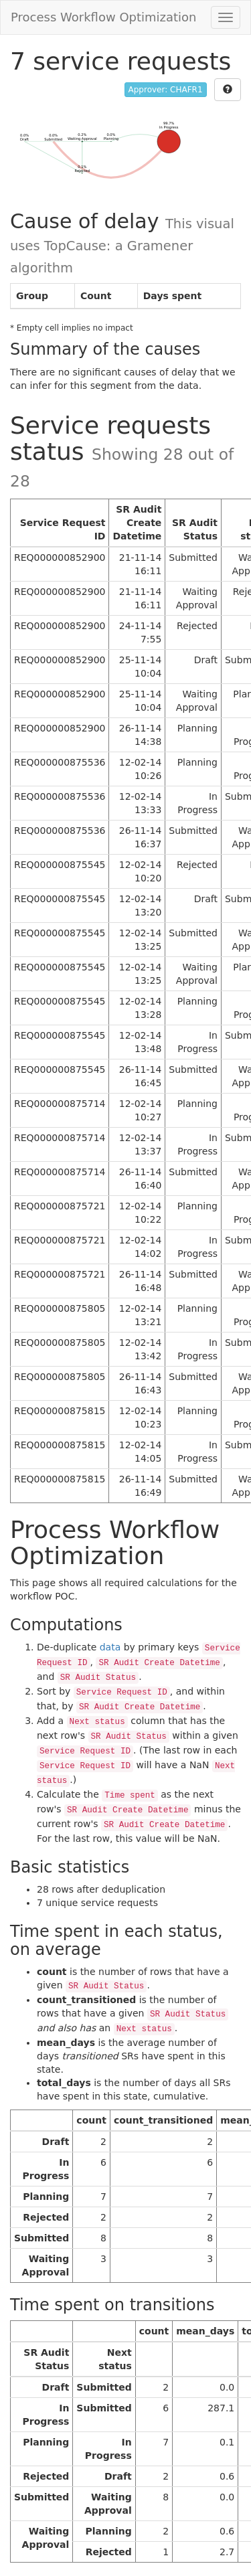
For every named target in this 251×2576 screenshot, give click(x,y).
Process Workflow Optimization (104, 17)
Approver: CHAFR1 (166, 89)
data (110, 1647)
